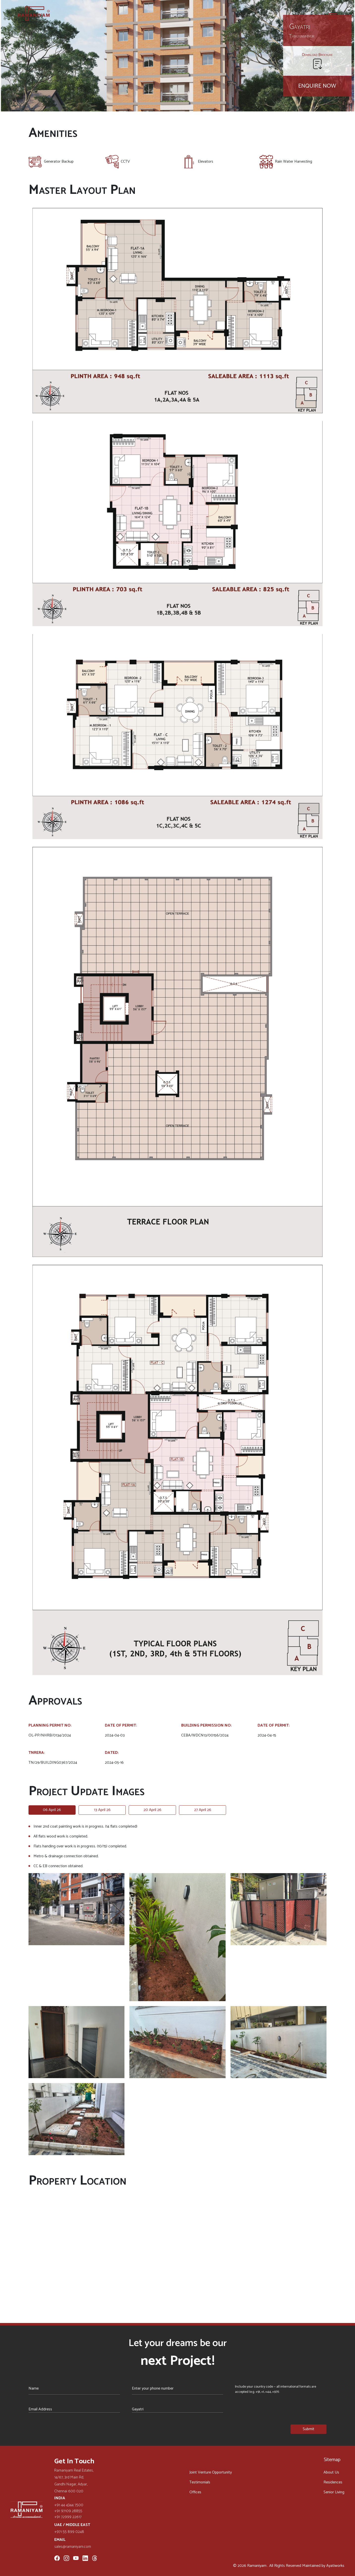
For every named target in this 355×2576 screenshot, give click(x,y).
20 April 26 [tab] (152, 1810)
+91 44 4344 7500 (68, 2505)
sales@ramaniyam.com (72, 2547)
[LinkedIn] (85, 2559)
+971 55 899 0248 (69, 2532)
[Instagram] (66, 2559)
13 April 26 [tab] (102, 1810)
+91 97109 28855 (68, 2511)
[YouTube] (76, 2559)
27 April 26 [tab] (202, 1810)
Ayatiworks (335, 2565)
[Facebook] (57, 2559)
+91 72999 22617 (68, 2517)
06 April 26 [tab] (52, 1810)
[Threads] (94, 2559)
